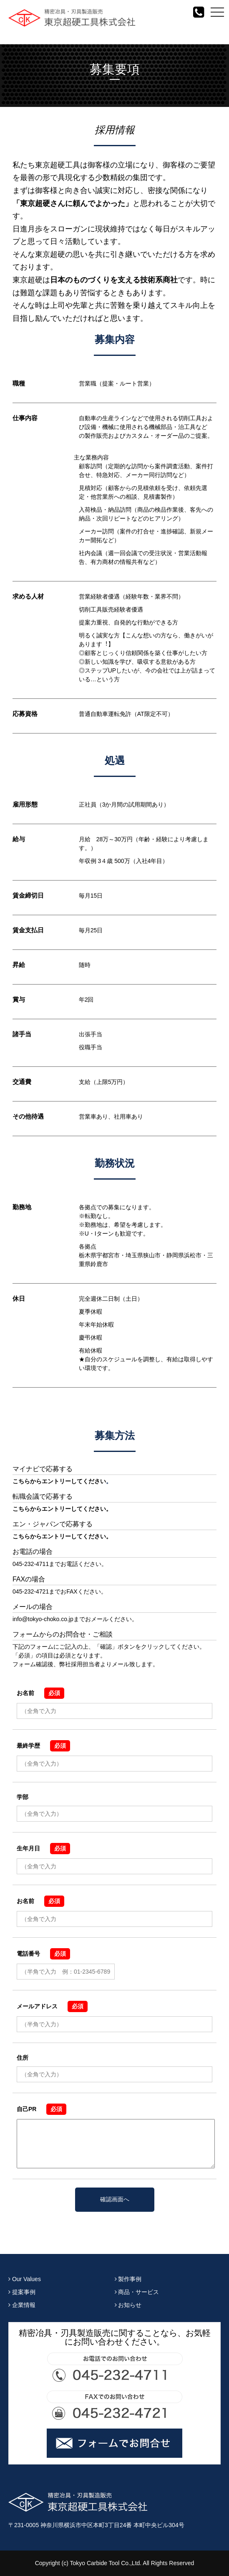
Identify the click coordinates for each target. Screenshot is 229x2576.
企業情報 (21, 2305)
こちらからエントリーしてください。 (62, 1508)
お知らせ (128, 2305)
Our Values (24, 2279)
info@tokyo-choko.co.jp (43, 1619)
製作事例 (128, 2279)
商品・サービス (137, 2292)
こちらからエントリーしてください (59, 1481)
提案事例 (21, 2292)
